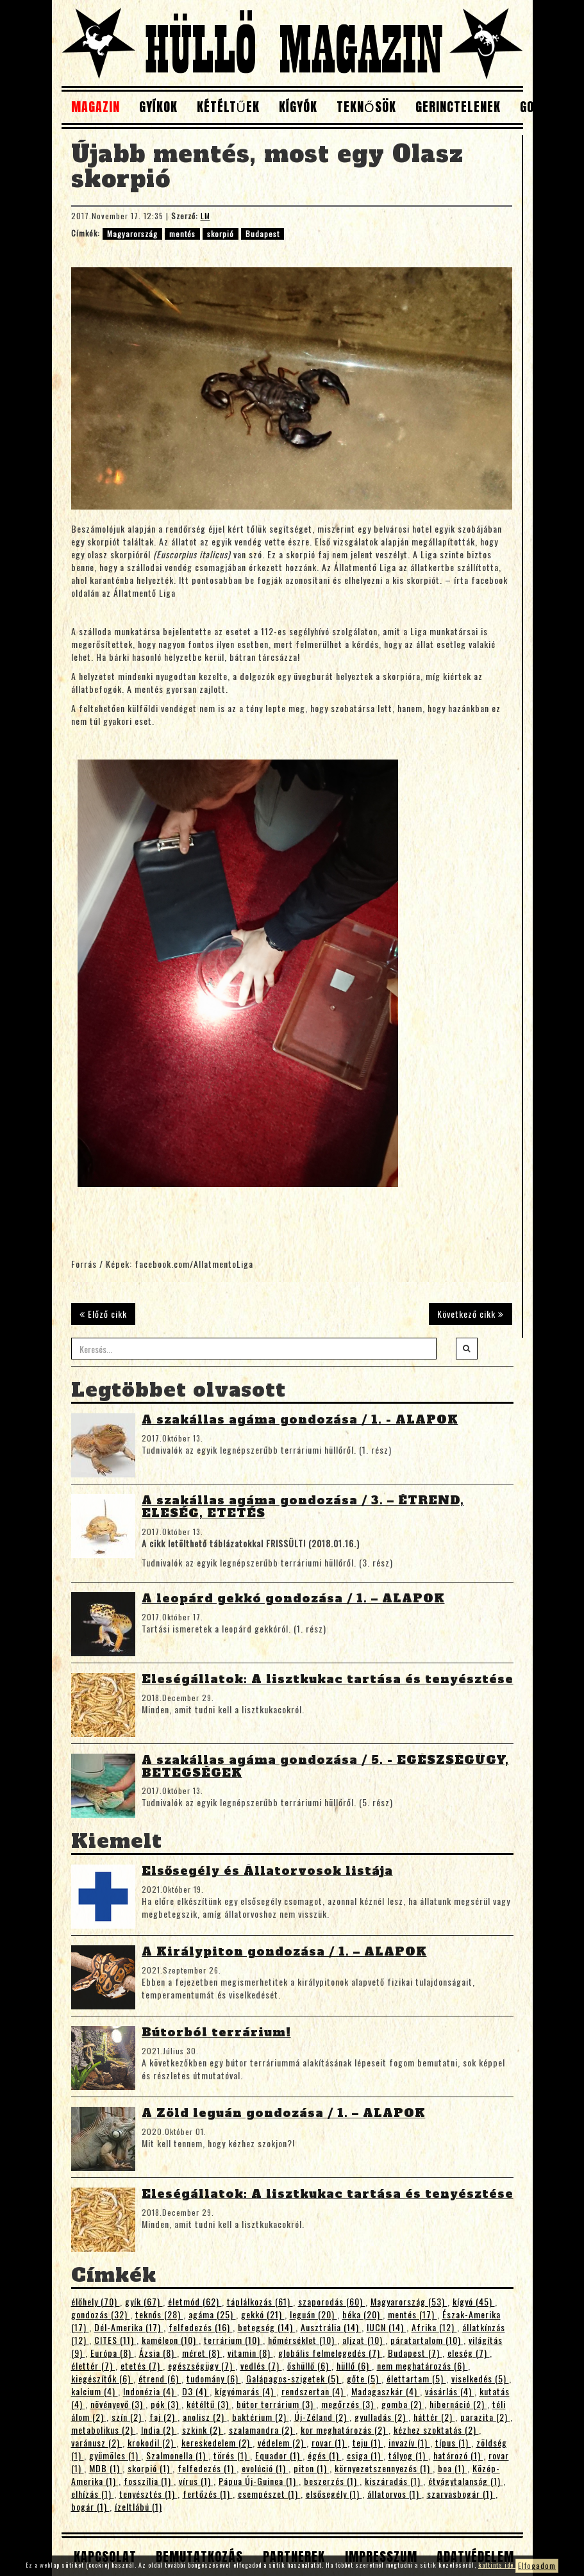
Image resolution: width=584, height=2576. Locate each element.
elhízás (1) (92, 2493)
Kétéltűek (228, 107)
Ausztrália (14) (331, 2327)
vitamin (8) (250, 2352)
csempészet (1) (269, 2493)
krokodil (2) (152, 2442)
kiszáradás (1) (394, 2481)
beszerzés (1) (332, 2481)
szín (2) (128, 2416)
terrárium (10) (233, 2340)
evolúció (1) (265, 2468)
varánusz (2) (96, 2442)
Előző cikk (103, 1313)
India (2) (159, 2429)
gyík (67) (144, 2301)
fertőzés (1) (208, 2493)
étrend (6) (159, 2378)
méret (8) (202, 2352)
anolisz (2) (205, 2416)
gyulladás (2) (381, 2416)
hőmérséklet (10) (302, 2340)
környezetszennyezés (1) (384, 2468)
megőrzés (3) (348, 2404)
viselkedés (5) (480, 2378)
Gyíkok (158, 107)
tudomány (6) (214, 2378)
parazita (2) (485, 2416)
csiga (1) (365, 2455)
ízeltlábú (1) (138, 2506)
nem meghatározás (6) (422, 2365)
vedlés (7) (261, 2365)
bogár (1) (90, 2506)
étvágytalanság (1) (465, 2481)
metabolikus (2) (103, 2429)
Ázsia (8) (158, 2352)
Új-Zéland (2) (321, 2416)
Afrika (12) (434, 2327)
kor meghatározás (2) (344, 2429)
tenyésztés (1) (148, 2493)
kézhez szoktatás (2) (436, 2429)
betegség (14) (267, 2327)
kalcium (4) (94, 2391)
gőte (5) (364, 2378)
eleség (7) (468, 2352)
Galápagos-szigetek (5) (294, 2378)
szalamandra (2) (262, 2429)
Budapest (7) (415, 2352)
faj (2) (163, 2416)
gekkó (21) (263, 2314)
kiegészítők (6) (102, 2378)
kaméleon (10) (170, 2340)
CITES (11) (115, 2340)
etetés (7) (142, 2365)
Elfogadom (537, 2565)
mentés (182, 233)
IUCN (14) (386, 2327)
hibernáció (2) (458, 2404)
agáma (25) (212, 2314)
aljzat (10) (363, 2340)
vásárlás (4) (449, 2391)
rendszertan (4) (313, 2391)
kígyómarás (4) (245, 2391)
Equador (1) (279, 2455)
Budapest (262, 233)
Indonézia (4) (150, 2391)
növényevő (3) (118, 2404)
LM (205, 215)
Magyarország (132, 233)
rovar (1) (329, 2442)
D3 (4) (196, 2391)
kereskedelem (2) (217, 2442)
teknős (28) (159, 2314)
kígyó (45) (474, 2301)
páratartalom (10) (426, 2340)
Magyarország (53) (409, 2301)
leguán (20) (313, 2314)
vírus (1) (196, 2481)
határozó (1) (458, 2455)
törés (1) (231, 2455)
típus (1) (453, 2442)
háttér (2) (434, 2416)
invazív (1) (409, 2442)
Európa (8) (112, 2352)
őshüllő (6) (309, 2365)
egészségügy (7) (201, 2365)
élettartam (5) (416, 2378)
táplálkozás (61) (260, 2301)
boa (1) (452, 2468)
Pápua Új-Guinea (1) (259, 2481)
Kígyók (298, 107)
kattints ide (496, 2565)
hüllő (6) (354, 2365)
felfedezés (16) (201, 2327)
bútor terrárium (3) (276, 2404)
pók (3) (166, 2404)
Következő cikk (470, 1313)
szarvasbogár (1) (461, 2493)
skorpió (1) (150, 2468)
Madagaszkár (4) (385, 2391)
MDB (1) (105, 2468)
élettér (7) (93, 2365)
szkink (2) (203, 2429)
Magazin (95, 107)
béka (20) (362, 2314)
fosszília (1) (149, 2481)
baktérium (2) (260, 2416)
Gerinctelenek (458, 107)
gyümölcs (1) (115, 2455)
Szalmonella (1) (177, 2455)
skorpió (220, 233)
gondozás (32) (100, 2314)
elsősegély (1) (334, 2493)
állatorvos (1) (394, 2493)
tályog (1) (408, 2455)
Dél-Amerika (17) (128, 2327)
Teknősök (366, 107)
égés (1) (325, 2455)
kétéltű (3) (209, 2404)
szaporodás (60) (331, 2301)
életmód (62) (195, 2301)
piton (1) (312, 2468)
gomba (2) (402, 2404)
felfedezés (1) (207, 2468)
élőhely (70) (95, 2301)
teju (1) (368, 2442)
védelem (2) (282, 2442)
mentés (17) (412, 2314)
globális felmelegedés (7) (330, 2352)
